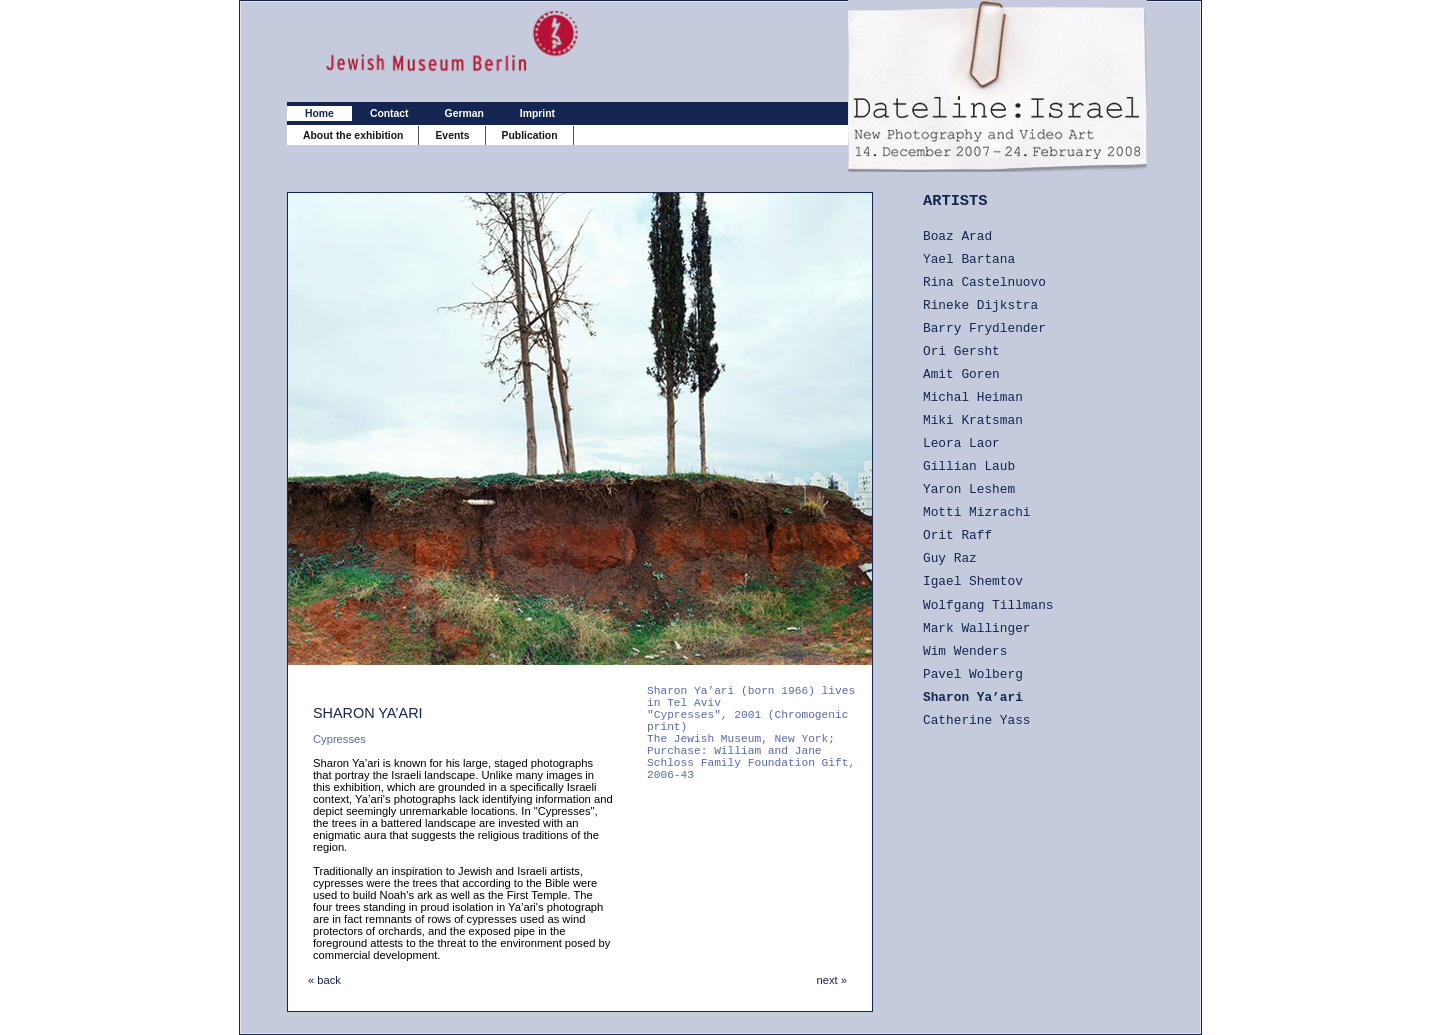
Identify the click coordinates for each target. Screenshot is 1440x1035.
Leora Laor (961, 443)
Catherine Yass (977, 720)
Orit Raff (957, 535)
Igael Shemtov (973, 581)
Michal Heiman (973, 397)
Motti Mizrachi (977, 512)
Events (452, 135)
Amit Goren (961, 374)
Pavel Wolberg (973, 674)
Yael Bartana (969, 259)
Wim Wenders (965, 651)
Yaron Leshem (969, 489)
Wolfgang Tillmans (988, 605)
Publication (530, 135)
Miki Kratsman (973, 420)
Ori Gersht (961, 351)
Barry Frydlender (984, 328)
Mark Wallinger (977, 628)
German (464, 113)
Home (319, 113)
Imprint (537, 113)
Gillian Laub (969, 466)
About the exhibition (353, 135)
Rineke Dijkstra (980, 305)
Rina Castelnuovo (984, 282)
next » (832, 980)
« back (324, 980)
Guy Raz (950, 558)
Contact (389, 113)
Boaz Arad (957, 236)
